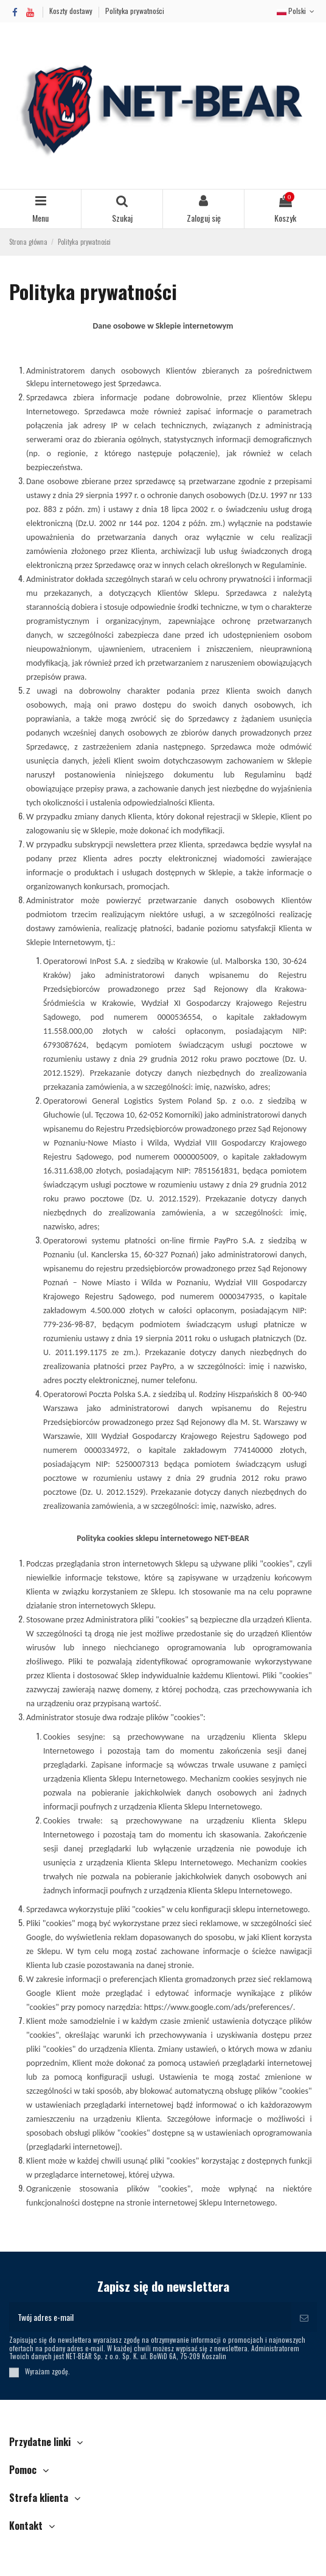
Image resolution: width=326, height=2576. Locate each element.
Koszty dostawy (71, 10)
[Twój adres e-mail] (150, 2317)
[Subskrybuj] (304, 2317)
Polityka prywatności (134, 10)
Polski (297, 10)
